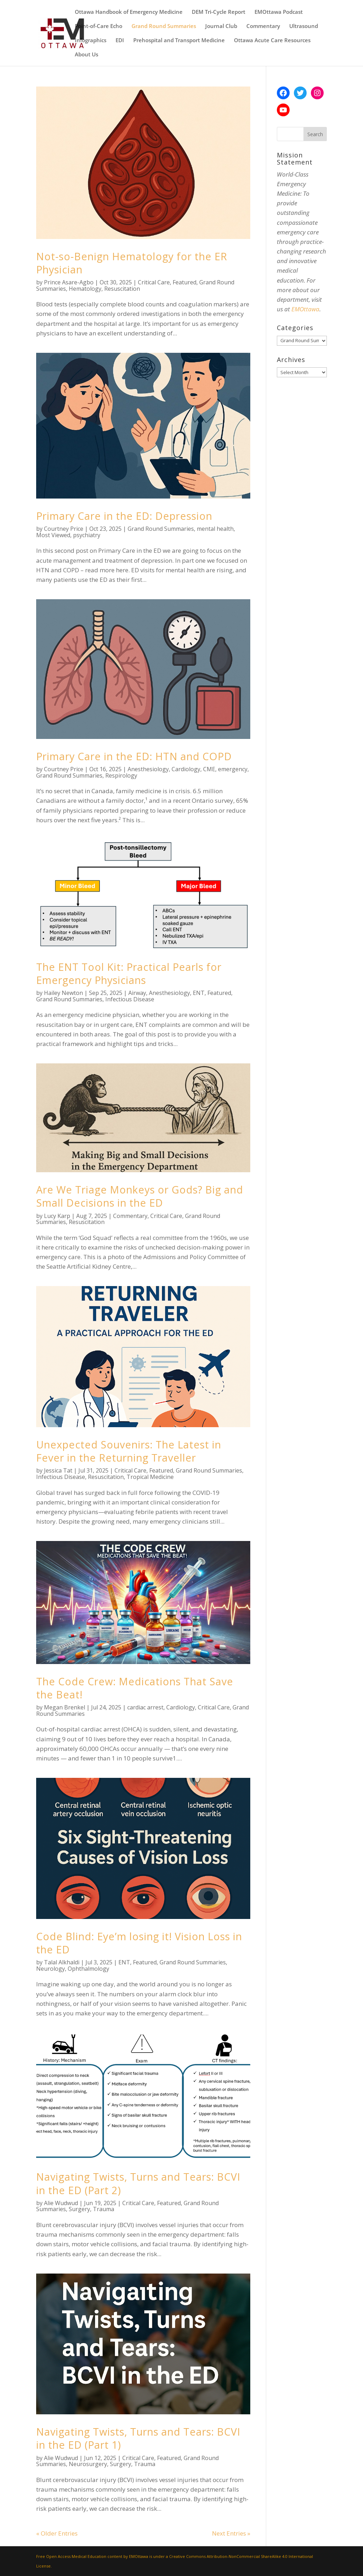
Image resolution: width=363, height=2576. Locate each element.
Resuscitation (122, 289)
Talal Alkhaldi (61, 1962)
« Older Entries (57, 2533)
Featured (184, 282)
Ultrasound (303, 26)
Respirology (121, 775)
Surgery (79, 2209)
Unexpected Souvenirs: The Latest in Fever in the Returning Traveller (128, 1450)
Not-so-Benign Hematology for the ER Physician (131, 262)
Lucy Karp (57, 1216)
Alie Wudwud (61, 2203)
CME (209, 769)
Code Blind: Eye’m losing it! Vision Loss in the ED (139, 1942)
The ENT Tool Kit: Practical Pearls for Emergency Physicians (129, 973)
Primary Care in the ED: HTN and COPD (134, 756)
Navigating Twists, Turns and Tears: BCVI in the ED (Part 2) (138, 2183)
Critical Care (154, 282)
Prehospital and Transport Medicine (179, 41)
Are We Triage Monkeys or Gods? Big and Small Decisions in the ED (139, 1196)
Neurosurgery (88, 2464)
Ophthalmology (88, 1969)
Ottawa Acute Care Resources (272, 41)
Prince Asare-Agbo (69, 282)
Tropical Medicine (150, 1477)
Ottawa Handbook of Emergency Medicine (129, 12)
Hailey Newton (63, 993)
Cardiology (186, 769)
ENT (199, 993)
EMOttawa (305, 309)
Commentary (263, 26)
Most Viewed (53, 535)
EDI (120, 41)
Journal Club (221, 26)
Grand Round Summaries (164, 26)
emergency (232, 769)
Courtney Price (63, 529)
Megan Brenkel (64, 1707)
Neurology (50, 1969)
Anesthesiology (148, 769)
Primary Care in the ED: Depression (124, 516)
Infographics (90, 41)
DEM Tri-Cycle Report (218, 12)
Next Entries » (231, 2533)
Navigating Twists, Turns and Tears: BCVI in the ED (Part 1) (138, 2438)
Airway (137, 993)
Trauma (103, 2209)
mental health (215, 529)
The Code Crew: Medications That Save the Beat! (134, 1687)
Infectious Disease (129, 999)
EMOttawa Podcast (279, 12)
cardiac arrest (145, 1707)
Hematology (85, 289)
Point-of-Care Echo (98, 26)
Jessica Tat (58, 1470)
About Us (86, 55)
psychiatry (86, 535)
